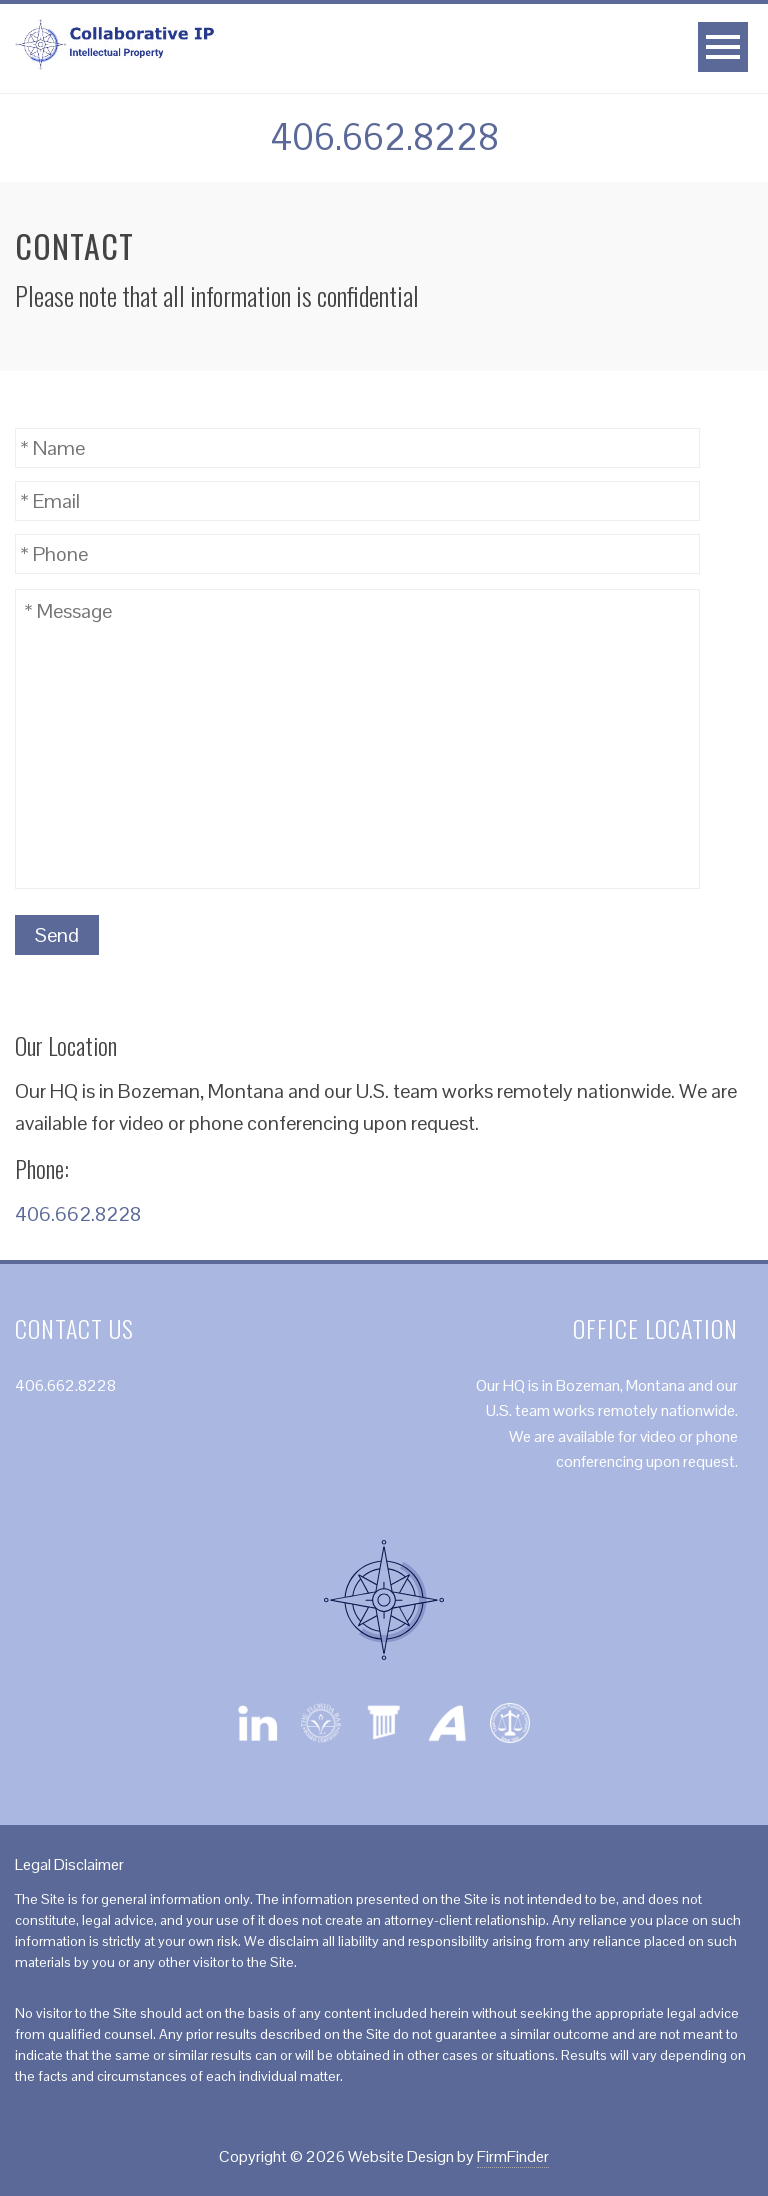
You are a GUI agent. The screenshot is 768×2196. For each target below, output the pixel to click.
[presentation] (548, 936)
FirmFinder (513, 2156)
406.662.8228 (384, 137)
